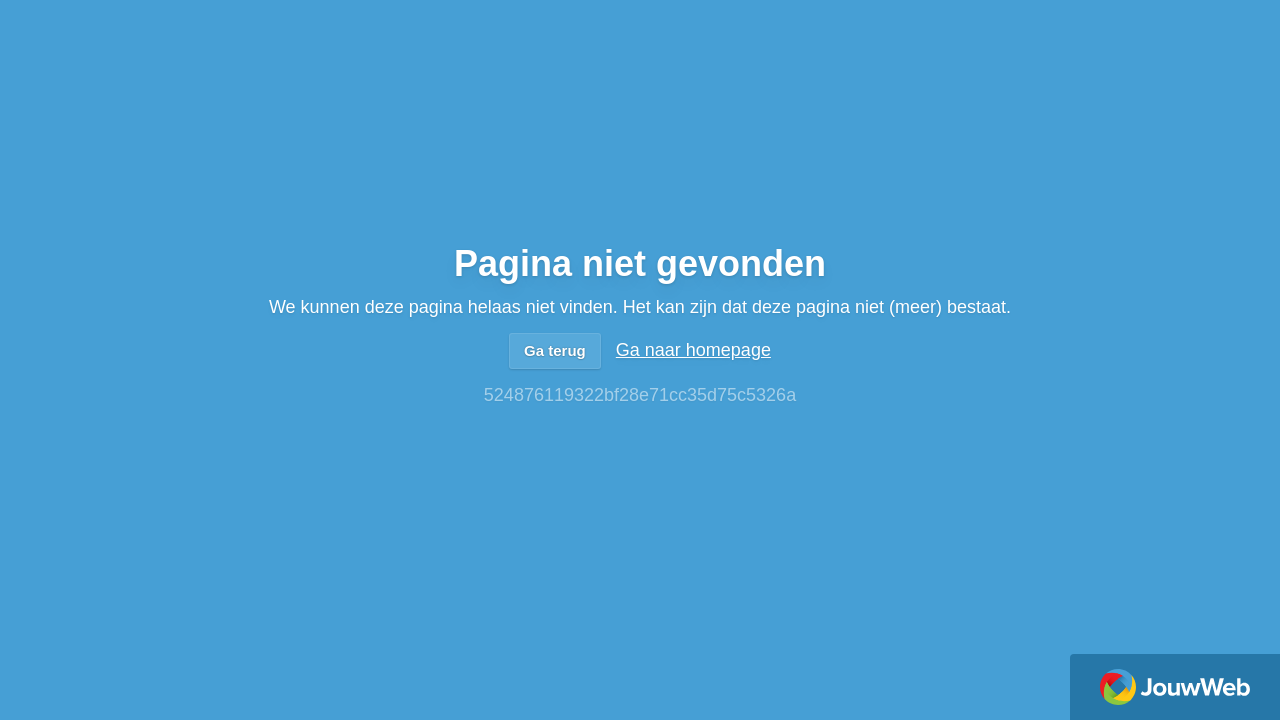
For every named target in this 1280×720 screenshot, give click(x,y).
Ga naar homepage (693, 350)
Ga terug (555, 350)
